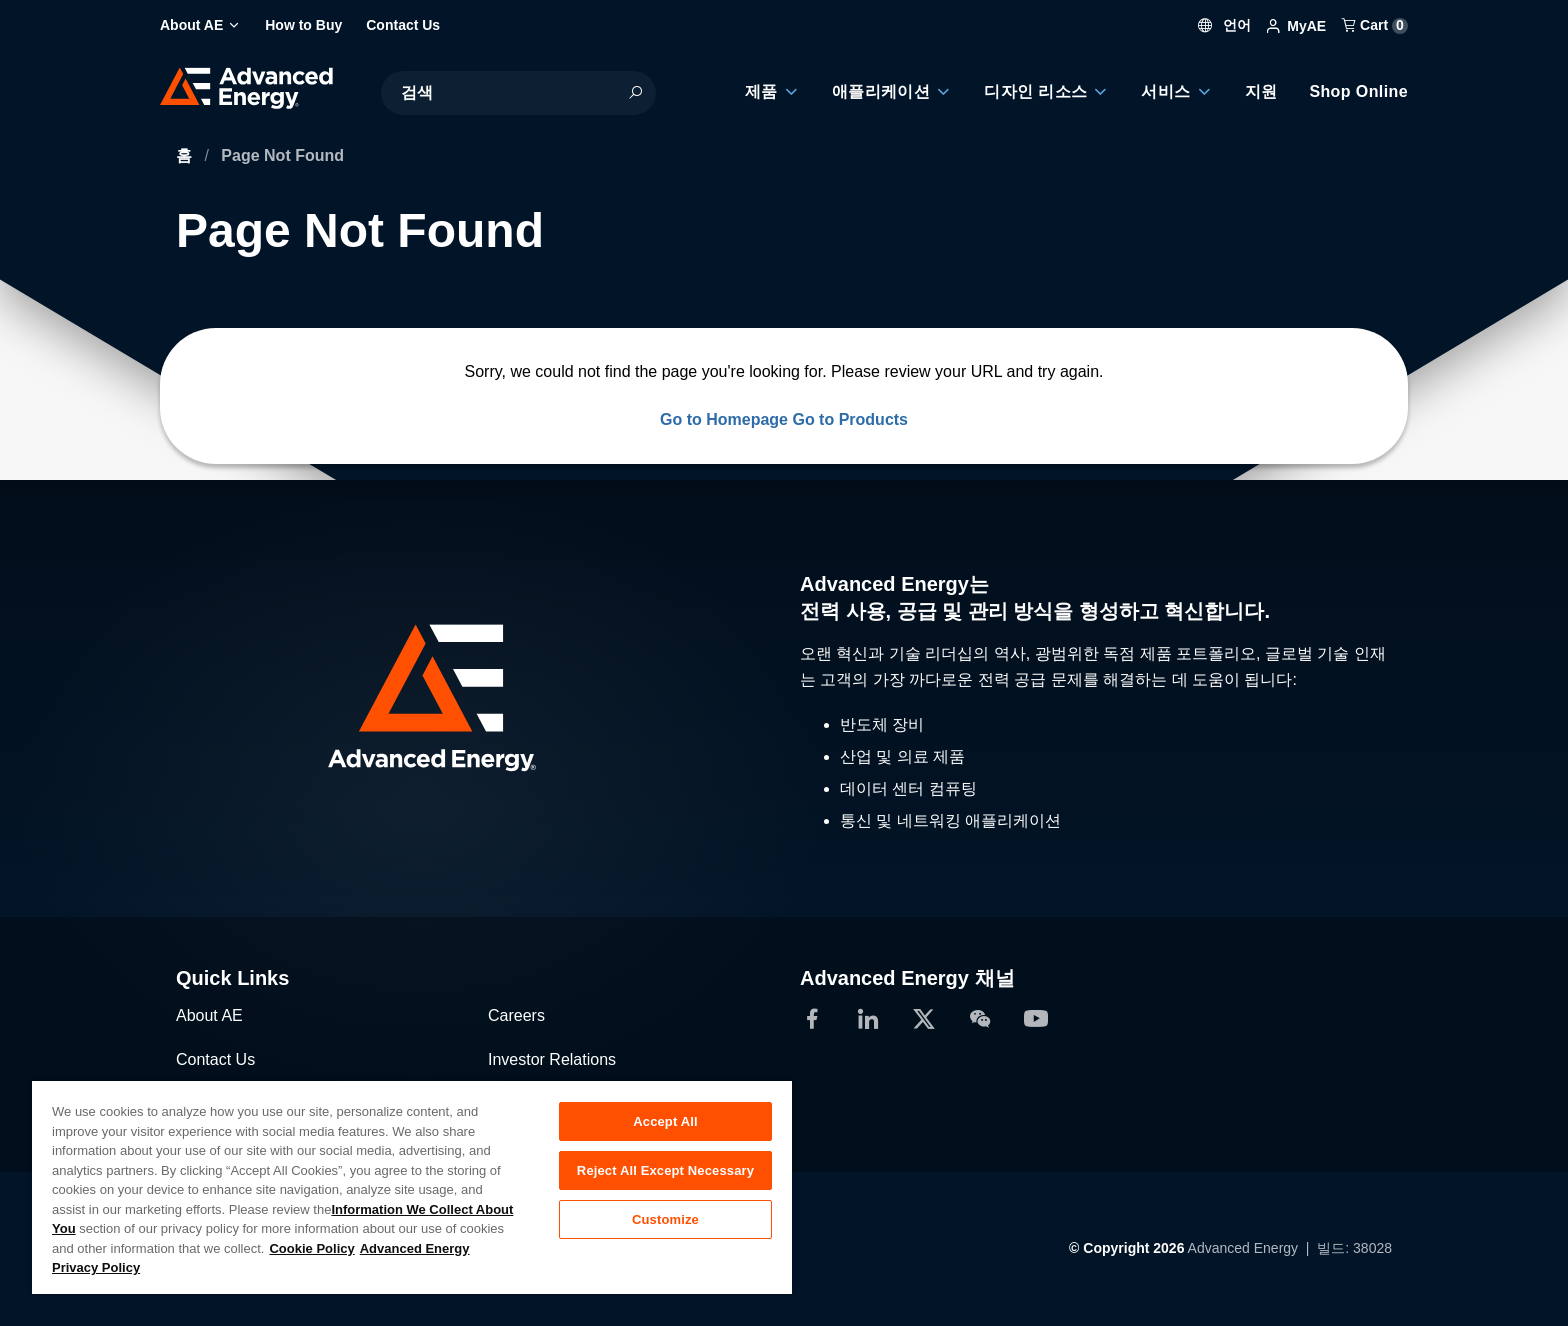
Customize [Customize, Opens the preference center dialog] (665, 1219)
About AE (209, 1015)
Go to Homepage (724, 419)
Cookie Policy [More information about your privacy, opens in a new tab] (311, 1248)
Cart (1375, 25)
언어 (1225, 25)
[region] (412, 1186)
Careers (516, 1015)
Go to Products (850, 419)
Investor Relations (552, 1059)
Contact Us (215, 1059)
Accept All (665, 1121)
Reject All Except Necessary (665, 1170)
